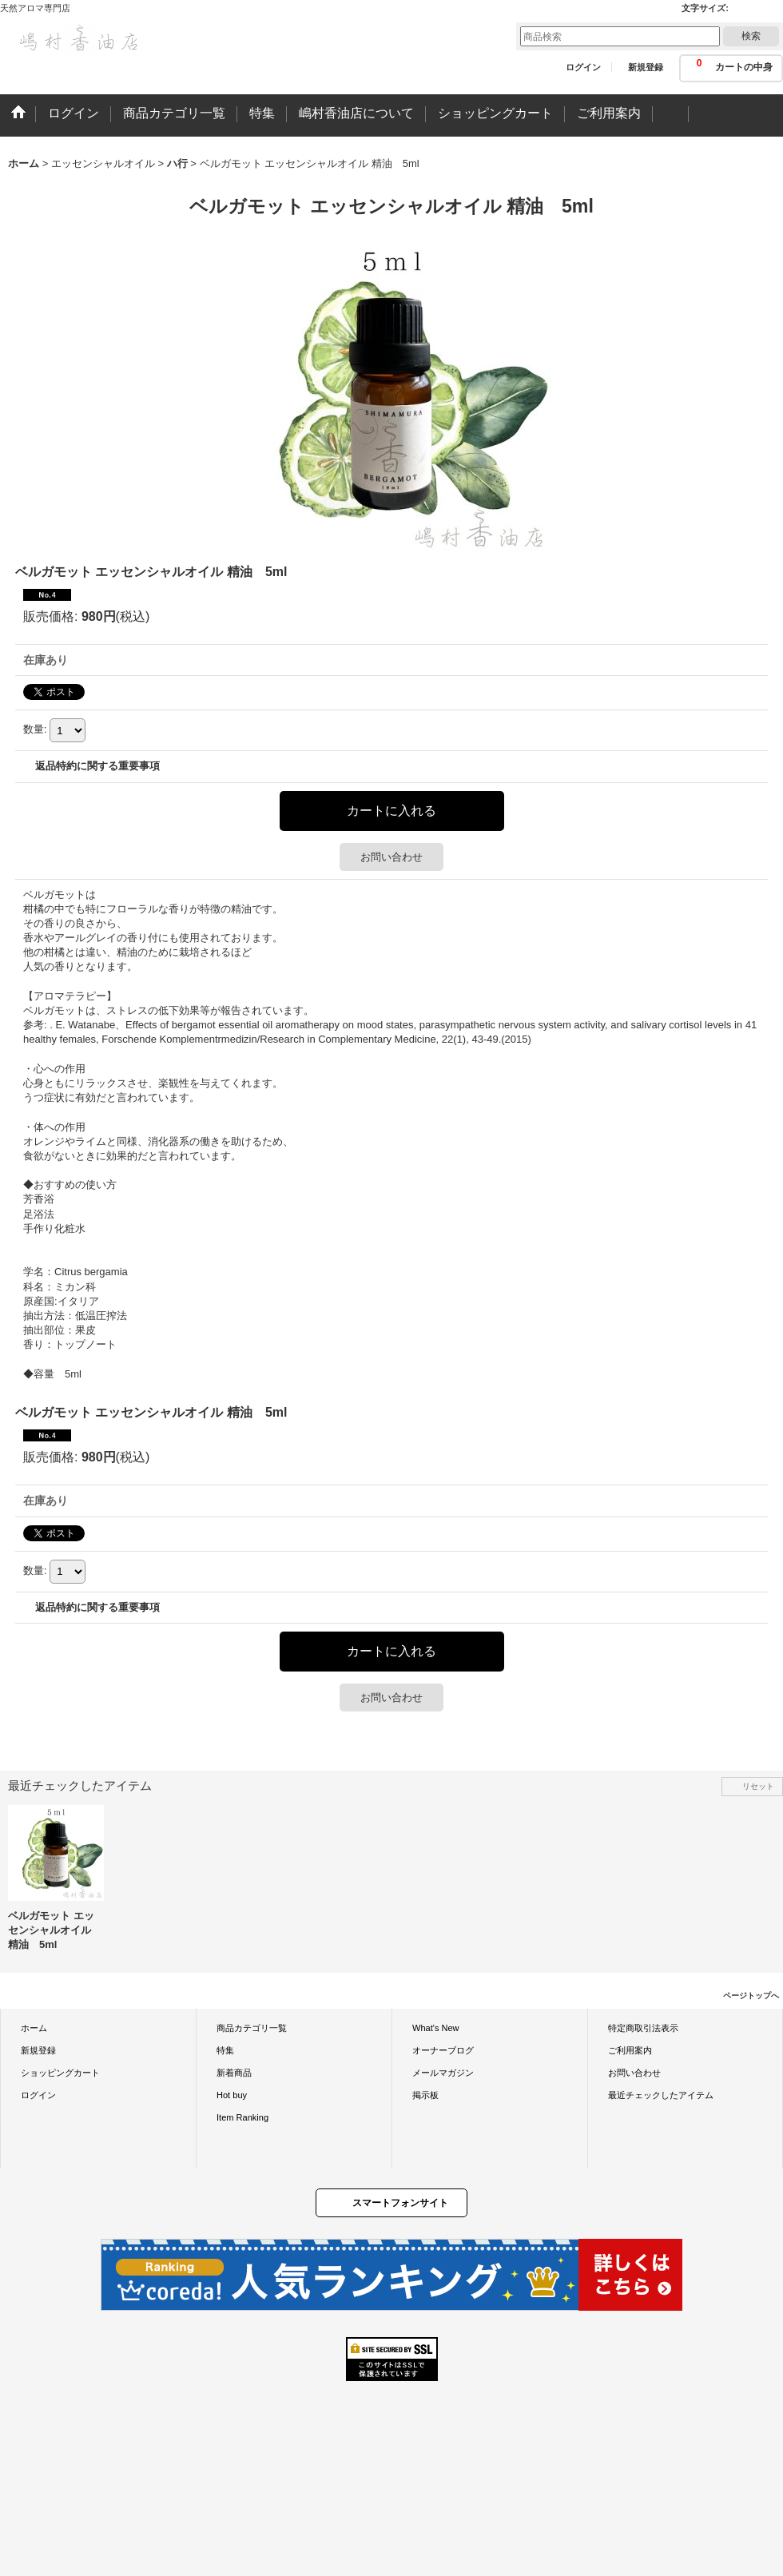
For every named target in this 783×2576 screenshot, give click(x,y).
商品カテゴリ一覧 (252, 2028)
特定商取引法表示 (643, 2028)
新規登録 (645, 67)
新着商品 (234, 2072)
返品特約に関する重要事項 (97, 766)
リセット (758, 1786)
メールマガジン (443, 2072)
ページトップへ (751, 1995)
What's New (435, 2028)
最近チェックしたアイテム (660, 2095)
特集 (225, 2050)
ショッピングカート (60, 2072)
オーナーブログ (443, 2050)
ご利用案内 (630, 2050)
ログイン (583, 67)
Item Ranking (242, 2117)
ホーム (34, 2028)
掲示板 (425, 2095)
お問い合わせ (391, 857)
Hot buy (232, 2095)
